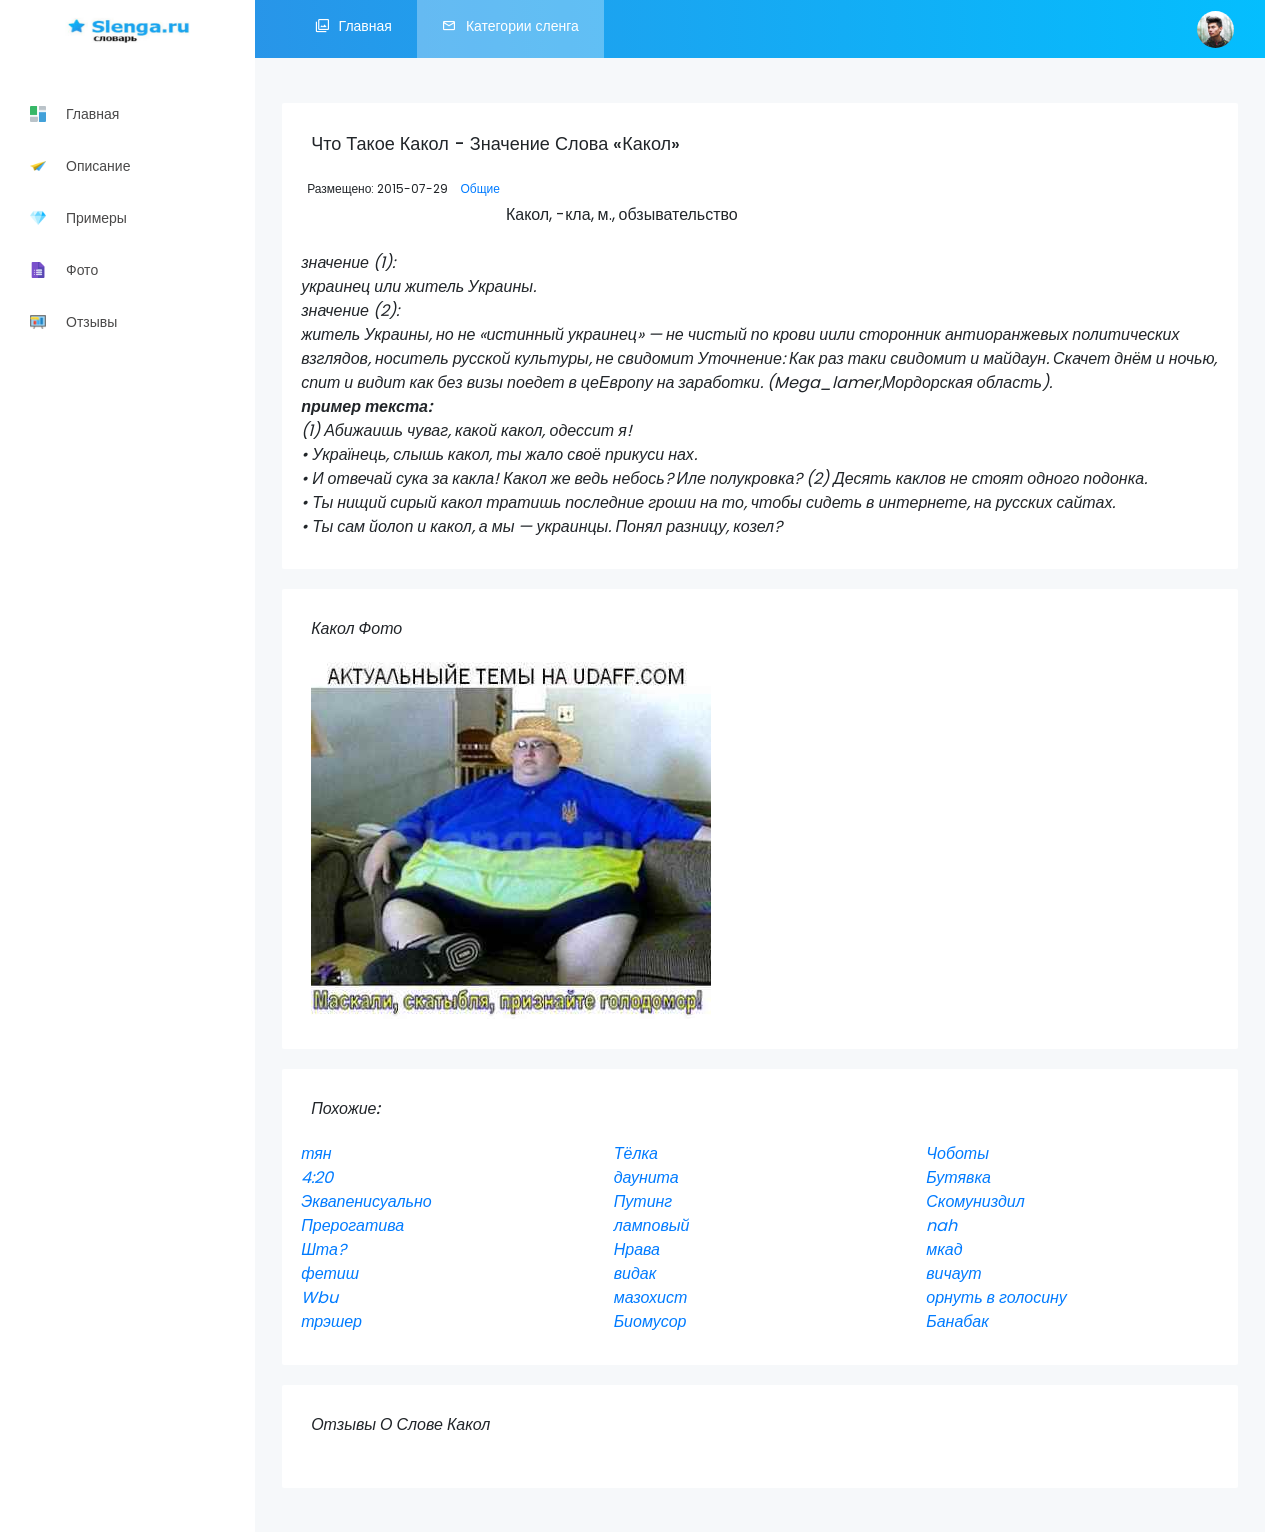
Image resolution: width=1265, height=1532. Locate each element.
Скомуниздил (975, 1201)
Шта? (323, 1249)
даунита (646, 1177)
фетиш (330, 1273)
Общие (479, 188)
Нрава (637, 1249)
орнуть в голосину (996, 1297)
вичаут (953, 1273)
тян (316, 1153)
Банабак (957, 1321)
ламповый (652, 1225)
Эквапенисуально (366, 1201)
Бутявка (958, 1177)
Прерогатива (352, 1225)
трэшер (331, 1321)
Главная (353, 29)
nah (941, 1225)
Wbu (319, 1297)
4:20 (317, 1177)
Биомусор (650, 1321)
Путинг (643, 1201)
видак (635, 1273)
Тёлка (636, 1153)
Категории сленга (510, 29)
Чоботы (957, 1153)
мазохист (651, 1297)
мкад (944, 1249)
